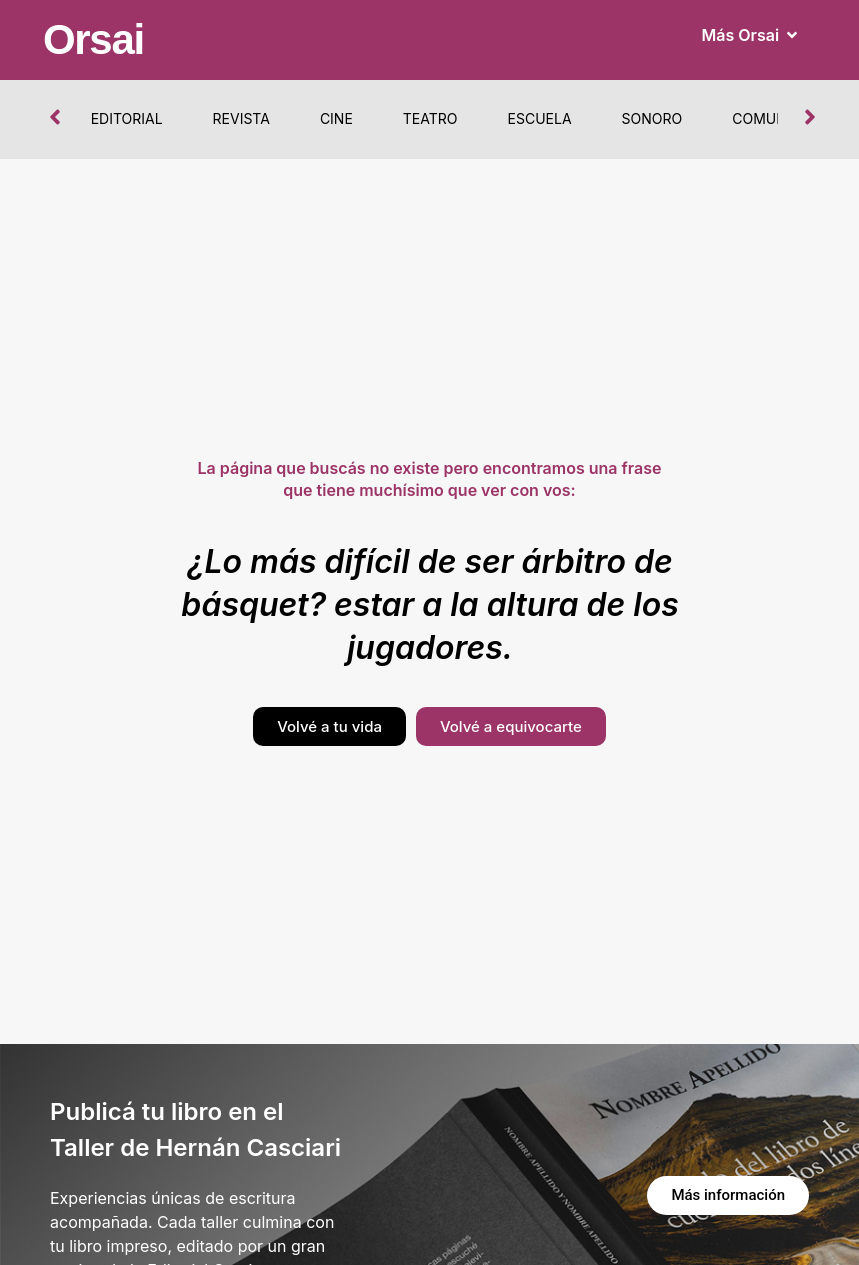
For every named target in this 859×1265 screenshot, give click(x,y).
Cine (336, 118)
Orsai (93, 39)
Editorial (127, 118)
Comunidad (776, 118)
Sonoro (652, 118)
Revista (241, 118)
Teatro (430, 118)
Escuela (540, 118)
